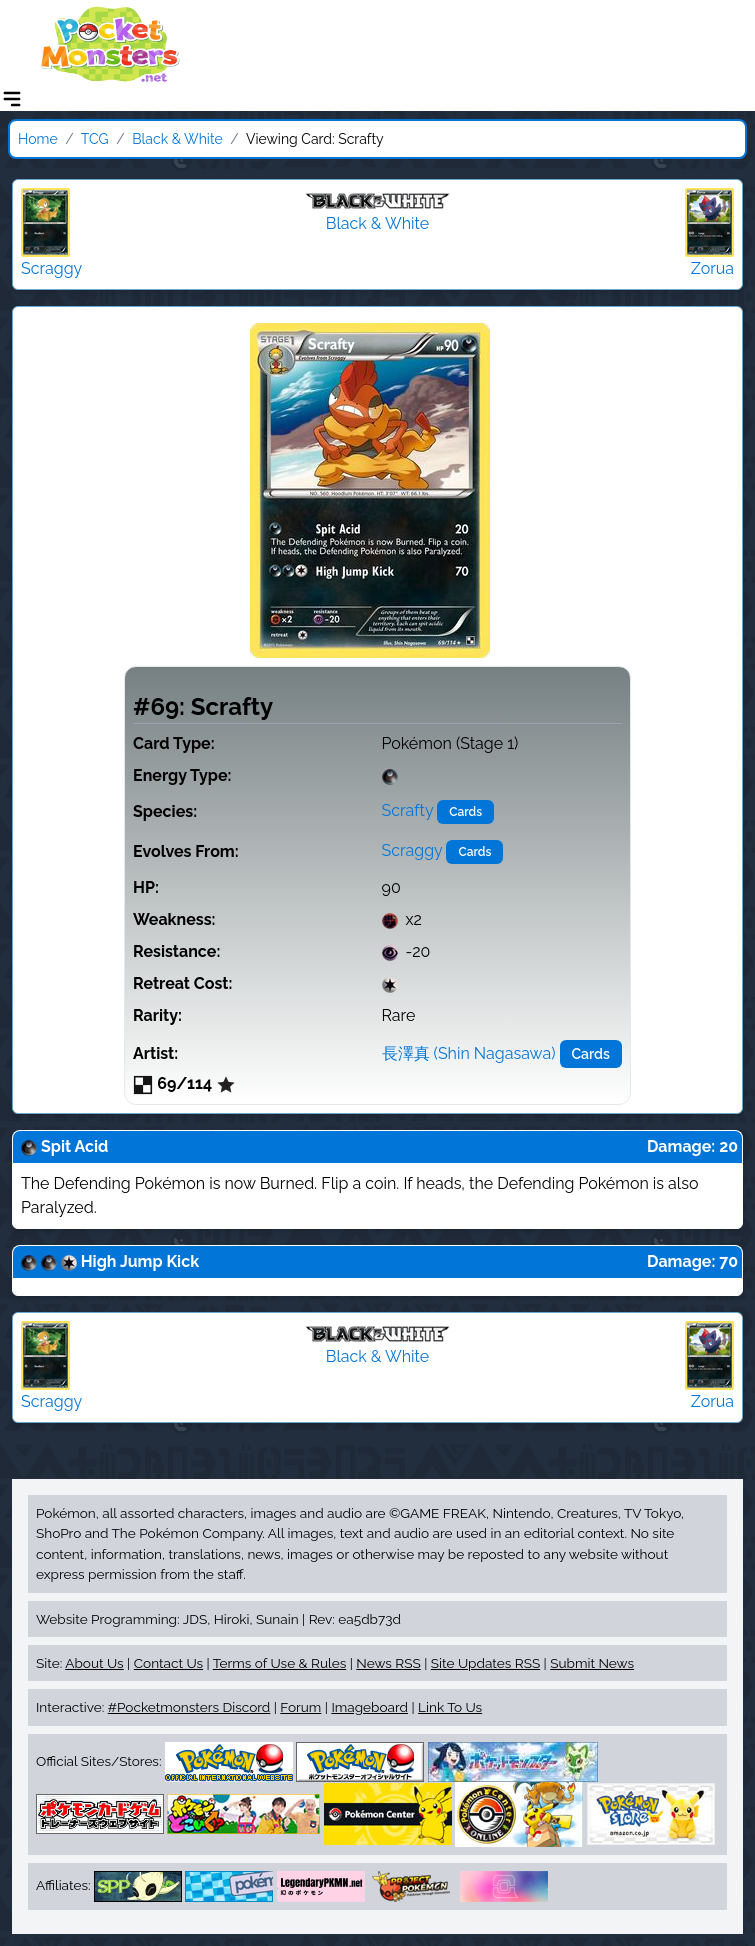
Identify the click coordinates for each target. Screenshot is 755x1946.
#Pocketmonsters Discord (189, 1707)
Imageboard (369, 1707)
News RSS (388, 1663)
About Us (94, 1663)
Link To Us (450, 1707)
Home (38, 139)
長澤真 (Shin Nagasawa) (469, 1053)
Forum (300, 1707)
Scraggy (412, 850)
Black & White (177, 139)
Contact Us (168, 1663)
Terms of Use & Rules (279, 1663)
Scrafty (408, 810)
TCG (95, 139)
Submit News (592, 1663)
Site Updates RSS (485, 1663)
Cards (465, 812)
